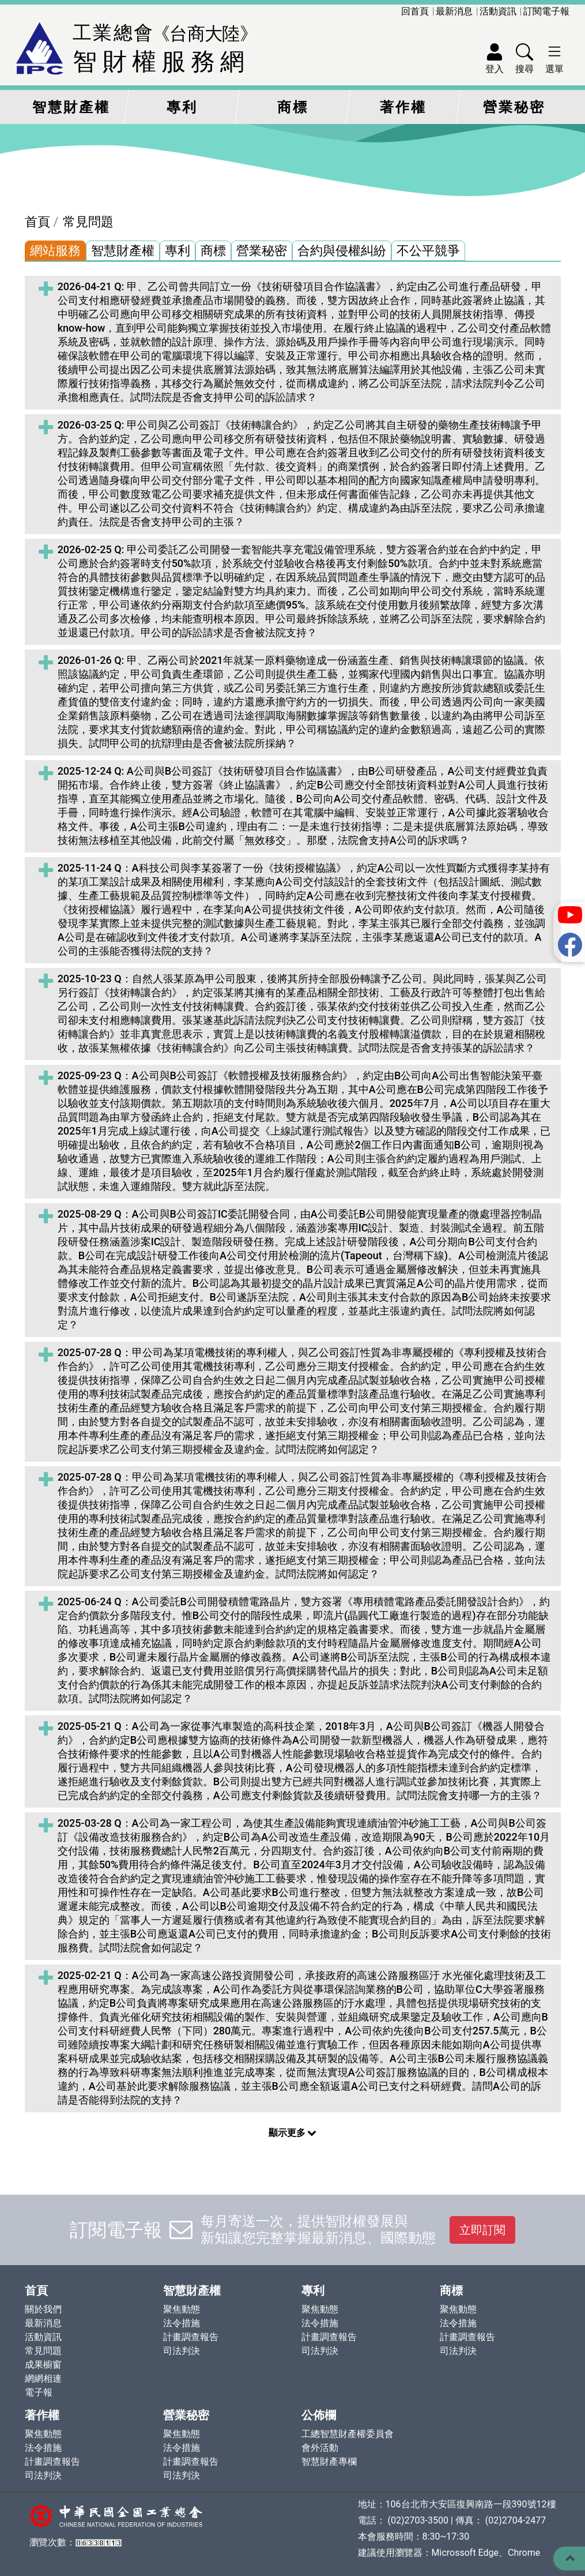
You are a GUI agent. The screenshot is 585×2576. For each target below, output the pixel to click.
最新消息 (454, 11)
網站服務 (55, 250)
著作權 (403, 107)
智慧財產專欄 (329, 2461)
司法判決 (181, 2350)
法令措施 (181, 2323)
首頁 (37, 222)
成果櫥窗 (43, 2364)
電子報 (38, 2392)
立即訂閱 (482, 2230)
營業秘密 (514, 107)
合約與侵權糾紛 (341, 250)
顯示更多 (293, 2132)
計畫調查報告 (190, 2336)
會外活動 (319, 2447)
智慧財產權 (71, 107)
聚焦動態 (181, 2309)
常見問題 (88, 222)
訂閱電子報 (546, 11)
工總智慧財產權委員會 (347, 2433)
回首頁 (415, 11)
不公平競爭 (428, 250)
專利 (182, 107)
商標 (292, 107)
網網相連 (43, 2378)
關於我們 (43, 2309)
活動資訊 (498, 11)
